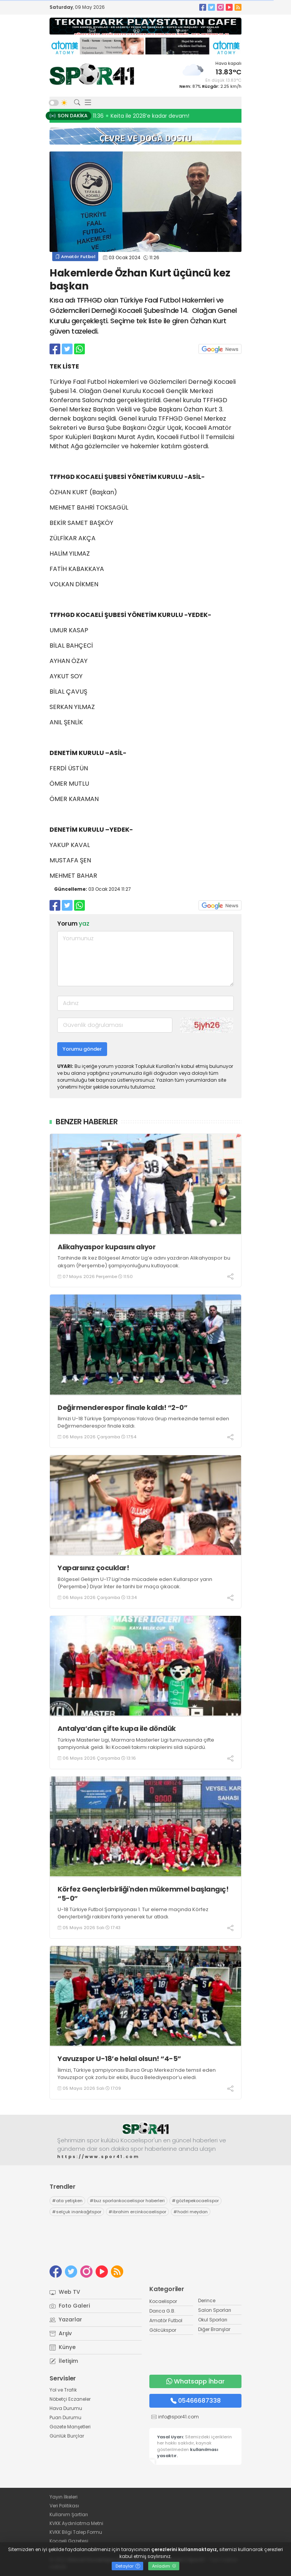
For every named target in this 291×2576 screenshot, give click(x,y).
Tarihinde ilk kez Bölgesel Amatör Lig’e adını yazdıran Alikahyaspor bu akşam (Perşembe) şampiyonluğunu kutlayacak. (144, 1261)
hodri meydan (191, 2212)
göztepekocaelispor (195, 2201)
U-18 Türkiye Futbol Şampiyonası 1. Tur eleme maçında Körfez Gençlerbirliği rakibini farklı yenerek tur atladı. (133, 1913)
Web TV (65, 2292)
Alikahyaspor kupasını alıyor (106, 1246)
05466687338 (195, 2400)
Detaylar (128, 2566)
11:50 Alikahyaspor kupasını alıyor (138, 116)
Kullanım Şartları (69, 2514)
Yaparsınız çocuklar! (94, 1567)
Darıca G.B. (162, 2311)
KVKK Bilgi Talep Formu (76, 2532)
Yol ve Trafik (63, 2390)
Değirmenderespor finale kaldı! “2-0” (122, 1407)
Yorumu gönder (82, 1049)
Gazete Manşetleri (70, 2426)
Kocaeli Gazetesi (69, 2541)
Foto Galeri (70, 2306)
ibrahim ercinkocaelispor (137, 2212)
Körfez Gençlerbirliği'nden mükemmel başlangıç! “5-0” (143, 1894)
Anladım (164, 2566)
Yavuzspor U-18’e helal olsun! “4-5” (119, 2058)
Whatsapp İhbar (195, 2381)
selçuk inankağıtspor (76, 2212)
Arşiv (61, 2333)
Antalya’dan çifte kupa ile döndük (117, 1728)
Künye (63, 2347)
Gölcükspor (162, 2330)
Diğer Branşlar (214, 2329)
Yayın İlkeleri (64, 2497)
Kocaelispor (163, 2301)
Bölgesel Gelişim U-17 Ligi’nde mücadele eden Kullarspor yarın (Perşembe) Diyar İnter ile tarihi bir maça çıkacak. (135, 1583)
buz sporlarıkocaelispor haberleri (127, 2201)
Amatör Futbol (75, 256)
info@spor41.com (178, 2416)
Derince (206, 2300)
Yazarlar (66, 2319)
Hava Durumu (66, 2408)
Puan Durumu (65, 2417)
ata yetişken (67, 2201)
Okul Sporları (212, 2319)
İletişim (64, 2361)
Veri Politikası (64, 2505)
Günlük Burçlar (67, 2436)
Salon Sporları (214, 2310)
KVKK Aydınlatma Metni (76, 2523)
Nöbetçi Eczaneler (70, 2399)
